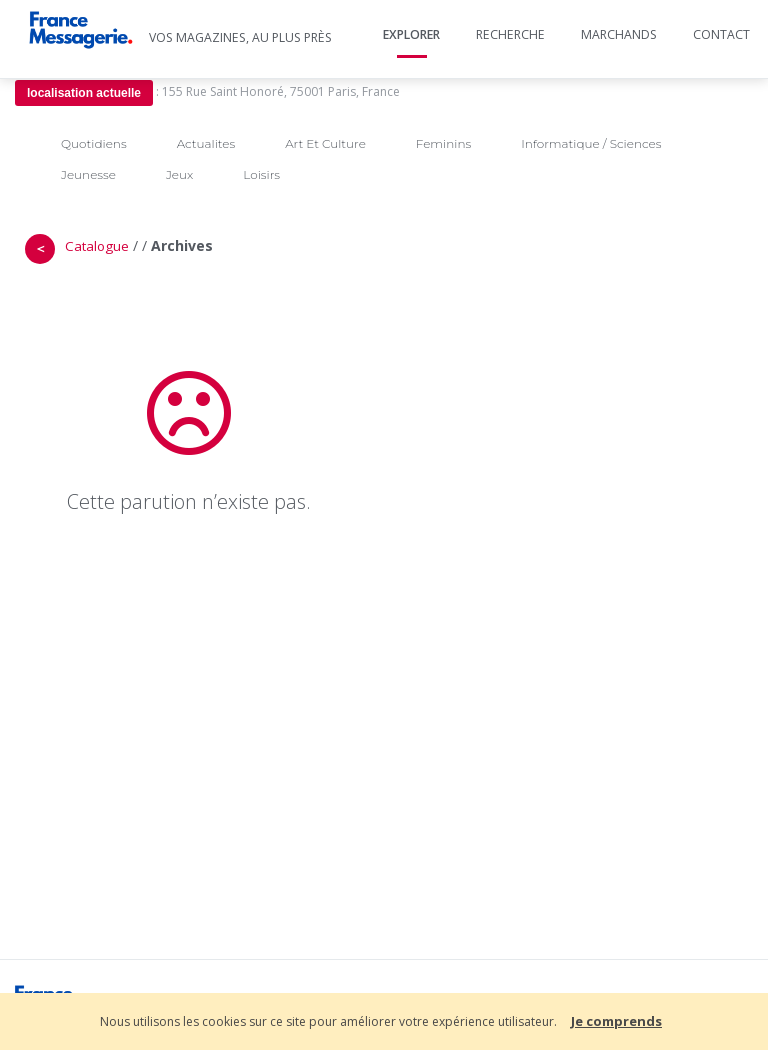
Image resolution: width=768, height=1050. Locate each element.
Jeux (179, 174)
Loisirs (261, 174)
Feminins (443, 143)
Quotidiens (94, 143)
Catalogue (97, 246)
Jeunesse (88, 174)
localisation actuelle (84, 93)
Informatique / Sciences (591, 143)
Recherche (510, 34)
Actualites (206, 143)
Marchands (619, 34)
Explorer (411, 34)
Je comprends (616, 1021)
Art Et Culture (325, 143)
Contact (721, 34)
